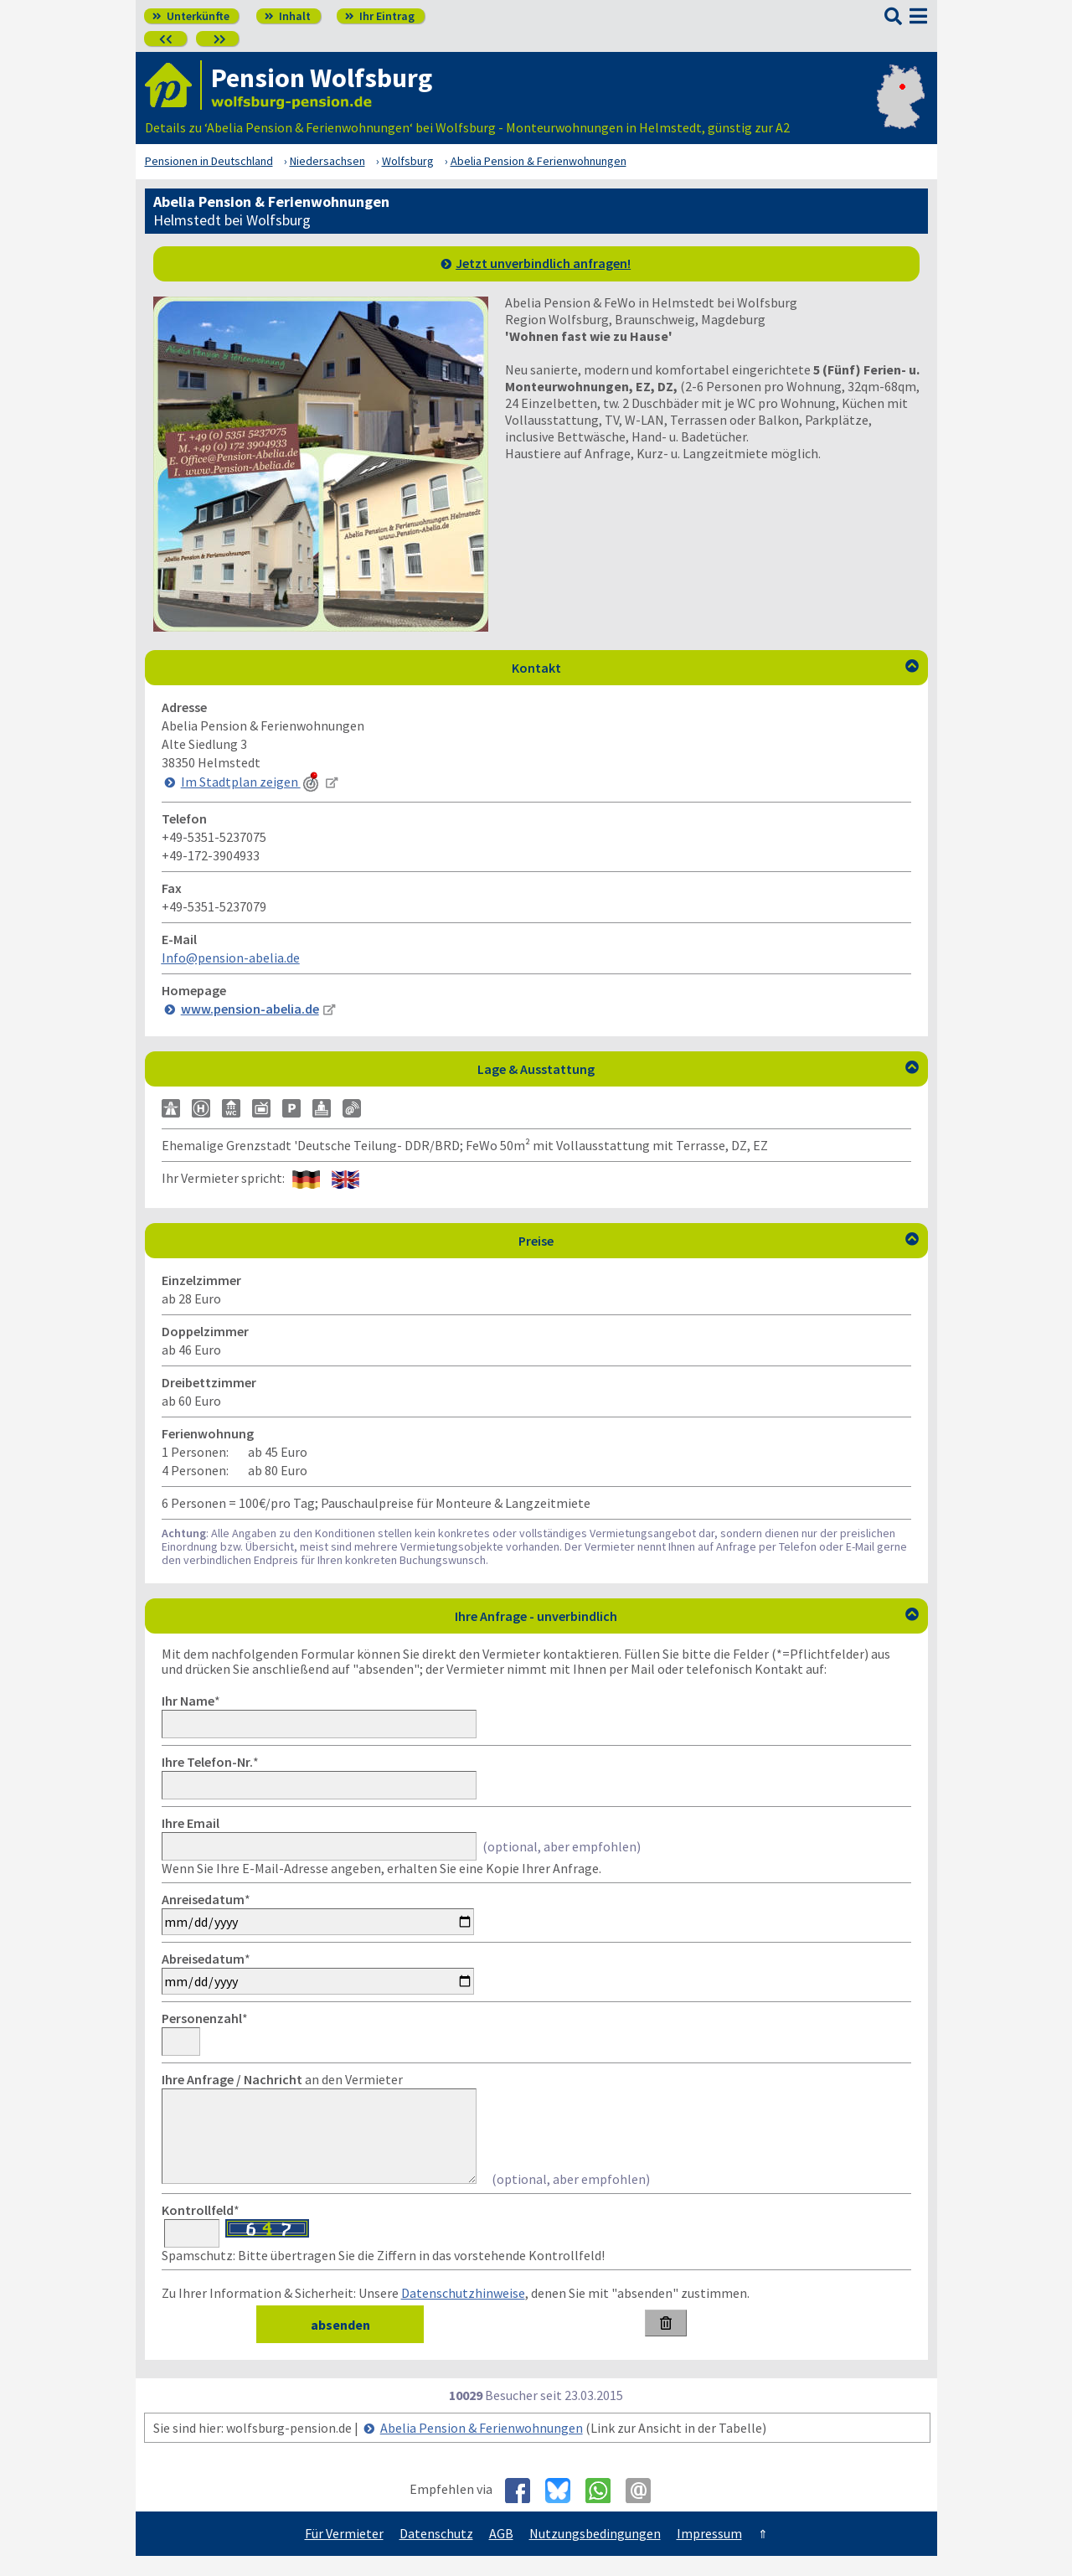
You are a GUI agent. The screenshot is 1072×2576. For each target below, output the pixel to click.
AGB (501, 2553)
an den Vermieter (282, 2079)
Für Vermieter (344, 2553)
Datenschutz (436, 2553)
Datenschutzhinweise (463, 2313)
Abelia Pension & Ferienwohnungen (481, 2447)
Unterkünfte (190, 15)
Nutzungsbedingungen (595, 2553)
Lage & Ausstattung (698, 1069)
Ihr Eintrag (380, 15)
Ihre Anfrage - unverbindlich (687, 1616)
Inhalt (288, 15)
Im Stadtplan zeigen (251, 781)
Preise (718, 1240)
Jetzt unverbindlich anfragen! (543, 263)
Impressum (709, 2553)
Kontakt (715, 667)
